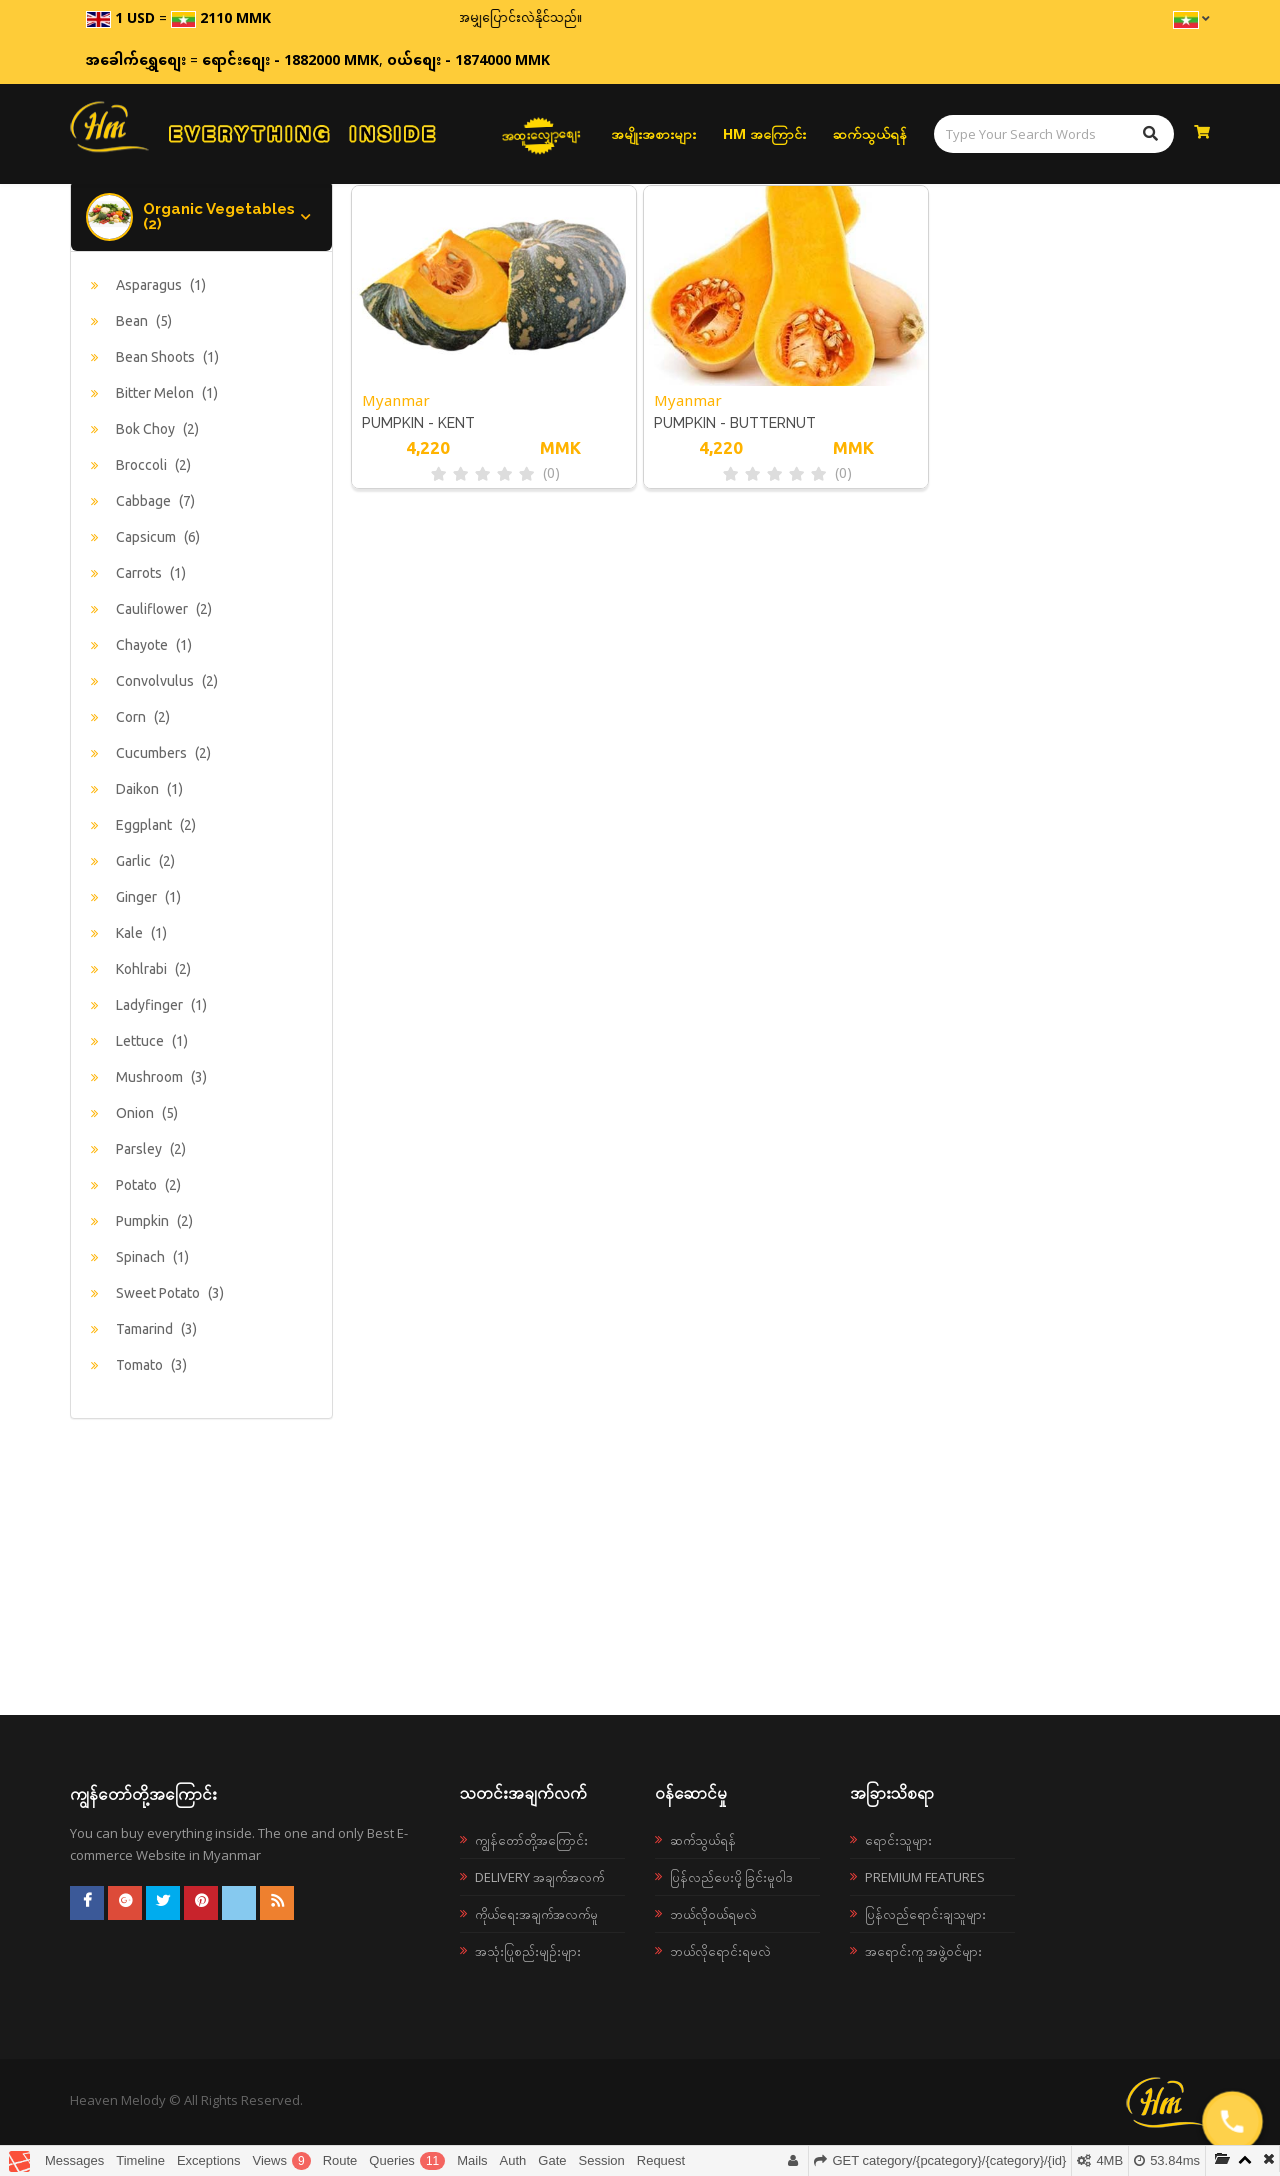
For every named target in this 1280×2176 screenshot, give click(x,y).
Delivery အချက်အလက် (539, 1877)
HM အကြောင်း (764, 133)
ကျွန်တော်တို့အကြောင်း (531, 1840)
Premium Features (925, 1877)
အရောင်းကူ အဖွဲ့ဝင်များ (923, 1951)
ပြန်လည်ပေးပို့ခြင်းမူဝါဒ (731, 1877)
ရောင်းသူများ (898, 1840)
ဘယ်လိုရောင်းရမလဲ (720, 1951)
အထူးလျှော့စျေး (541, 134)
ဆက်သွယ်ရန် (870, 133)
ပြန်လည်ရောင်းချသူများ (925, 1914)
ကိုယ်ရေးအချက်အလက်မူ (536, 1914)
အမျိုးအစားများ (653, 133)
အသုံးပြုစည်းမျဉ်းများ (528, 1951)
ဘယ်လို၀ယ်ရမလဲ (713, 1914)
